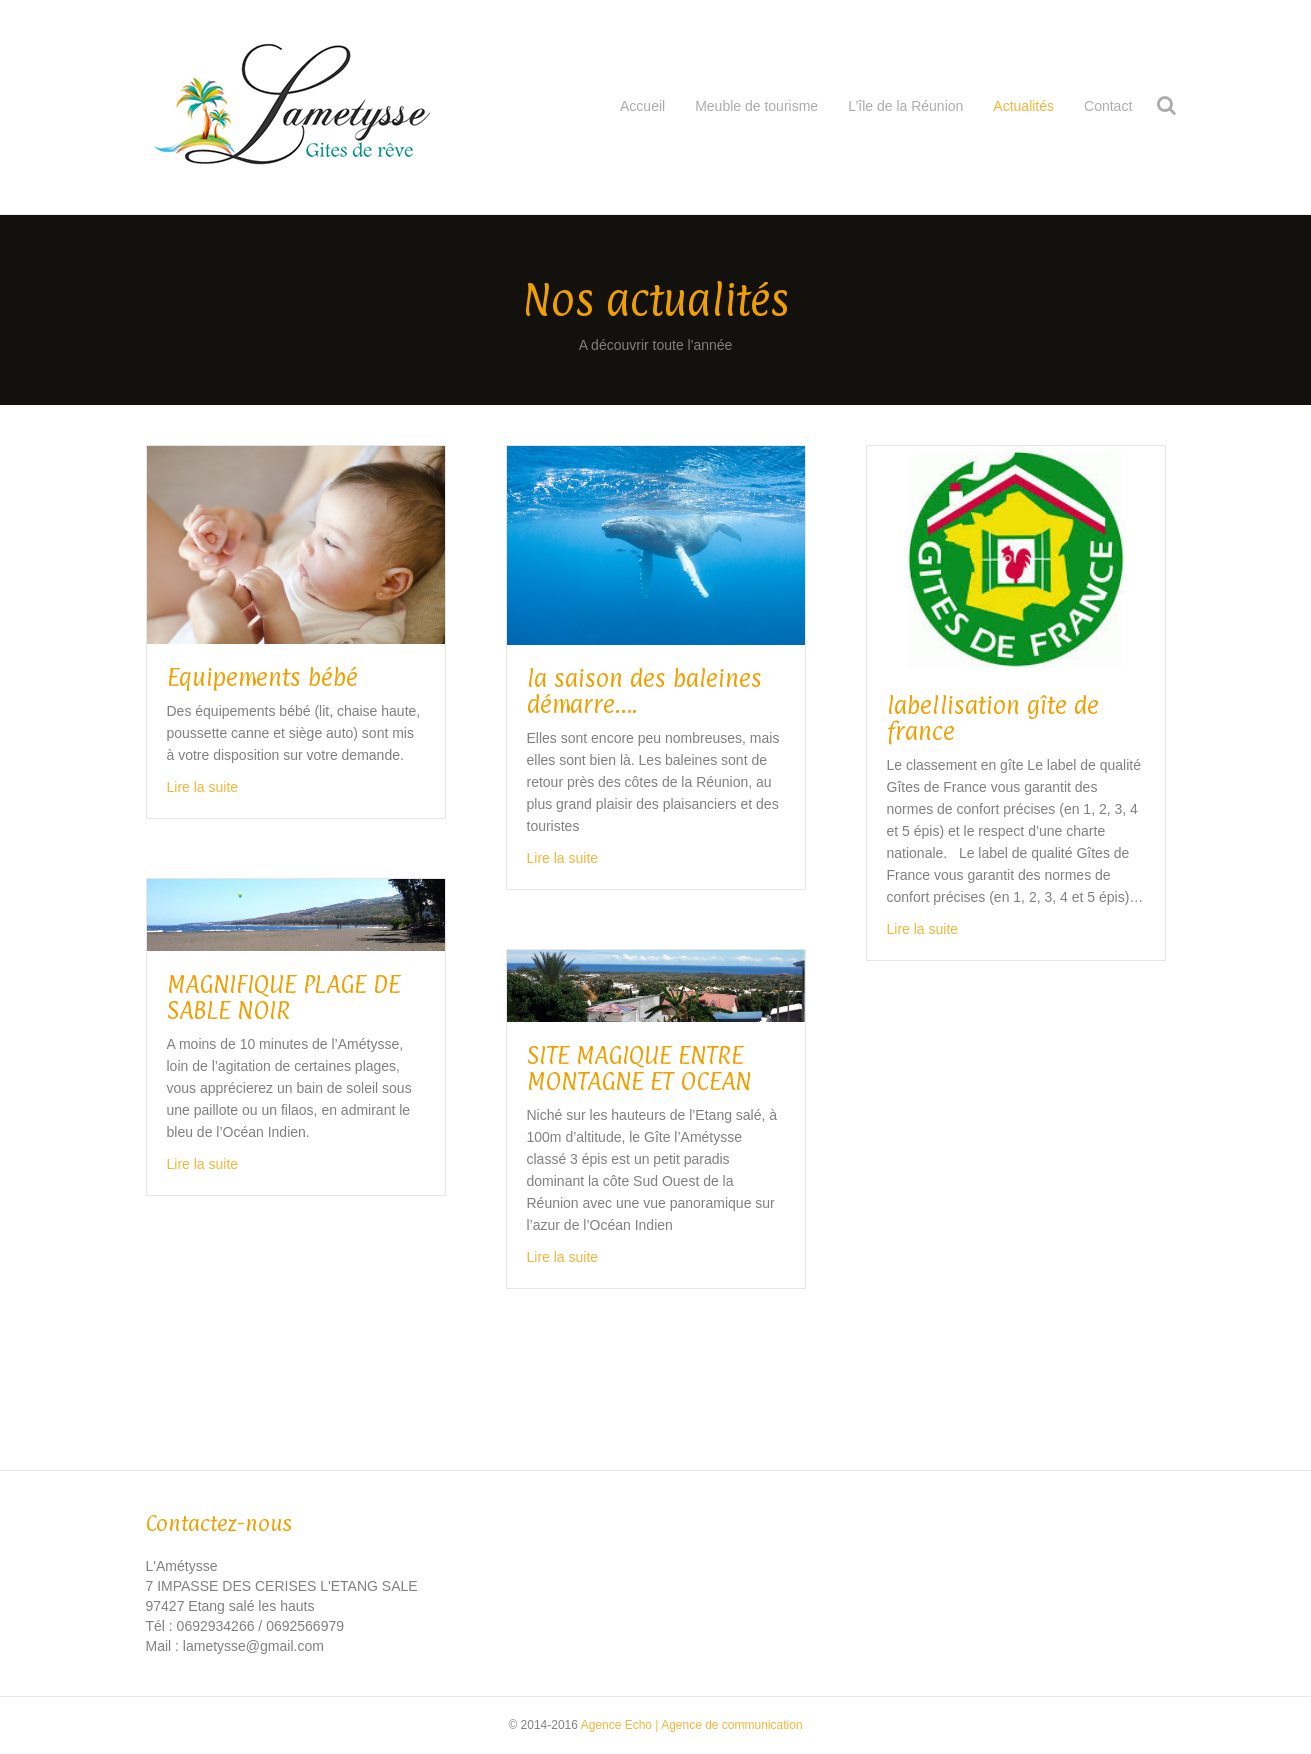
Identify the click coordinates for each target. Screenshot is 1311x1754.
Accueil (642, 106)
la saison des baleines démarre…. (644, 691)
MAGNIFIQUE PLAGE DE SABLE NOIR (283, 997)
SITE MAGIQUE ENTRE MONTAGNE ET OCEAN (639, 1068)
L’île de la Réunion (905, 106)
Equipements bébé (262, 677)
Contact (1108, 106)
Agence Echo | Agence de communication (692, 1725)
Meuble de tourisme (756, 106)
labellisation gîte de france (993, 718)
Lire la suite (203, 787)
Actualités (1023, 106)
